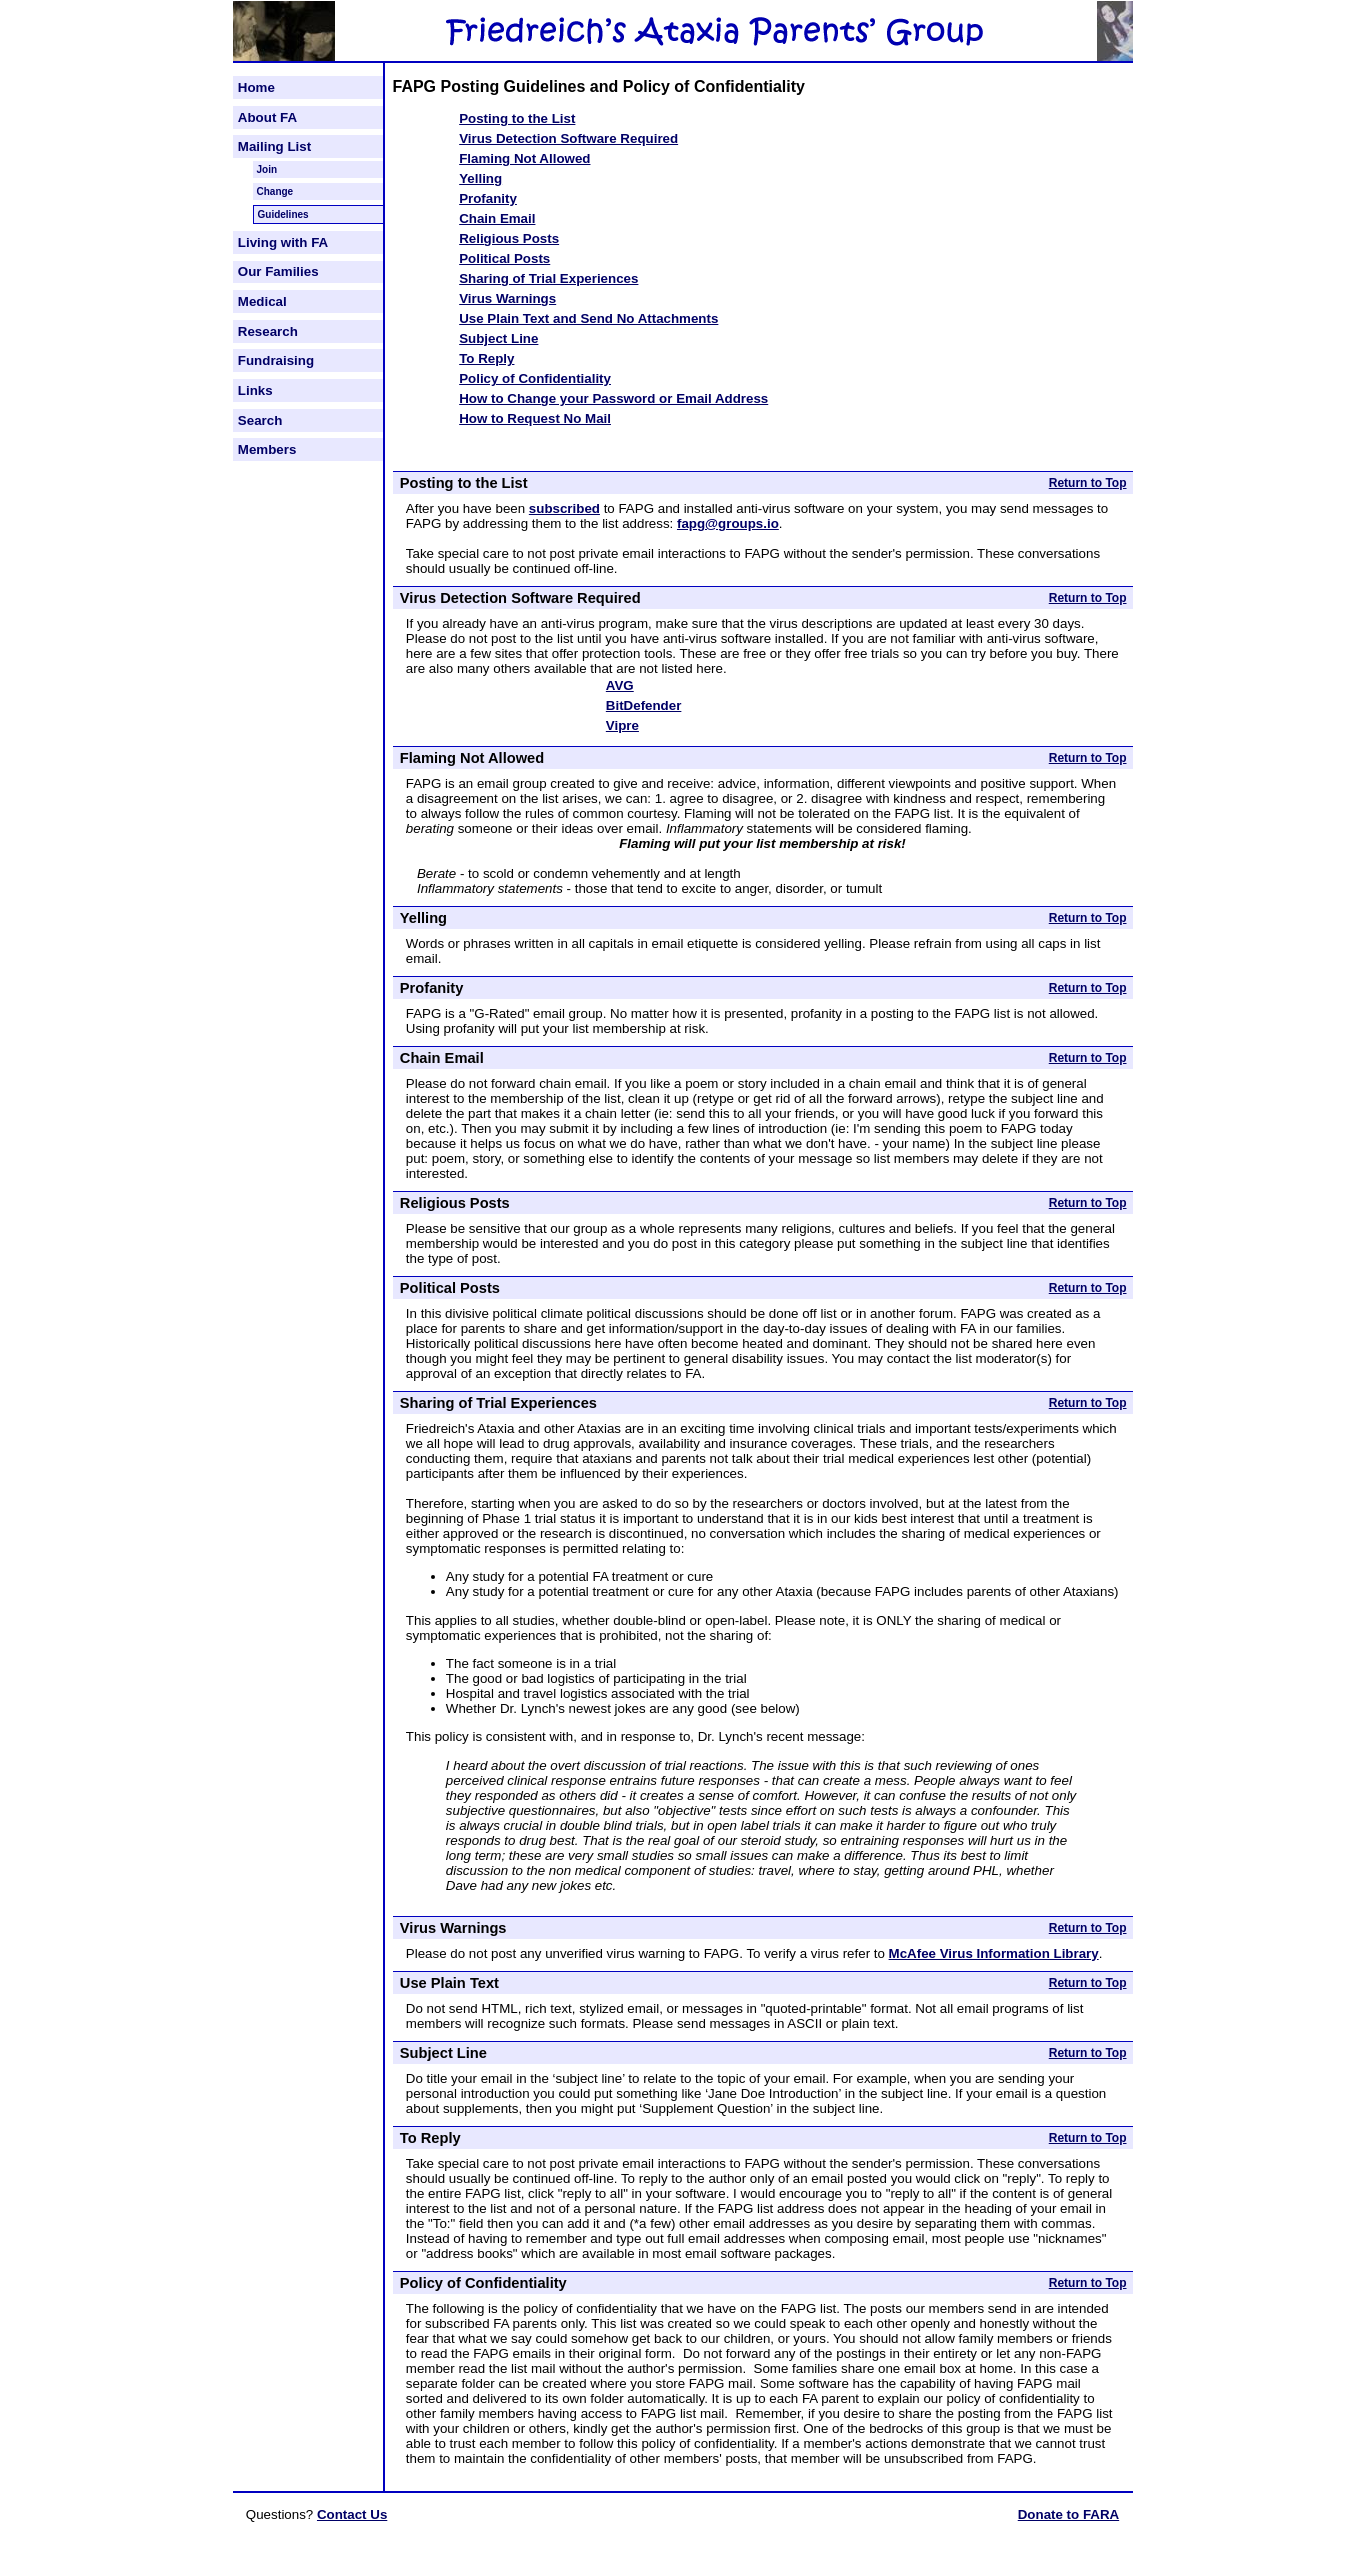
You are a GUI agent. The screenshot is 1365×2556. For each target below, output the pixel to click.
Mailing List (274, 146)
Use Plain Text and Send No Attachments (588, 318)
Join (267, 169)
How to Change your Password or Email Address (613, 398)
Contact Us (352, 2514)
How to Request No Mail (535, 418)
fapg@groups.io (728, 523)
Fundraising (276, 360)
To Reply (486, 358)
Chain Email (497, 218)
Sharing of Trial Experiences (548, 278)
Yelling (480, 178)
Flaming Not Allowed (524, 158)
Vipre (622, 725)
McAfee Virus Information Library (994, 1953)
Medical (262, 301)
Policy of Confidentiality (535, 378)
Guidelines (283, 214)
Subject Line (498, 338)
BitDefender (644, 705)
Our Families (278, 271)
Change (275, 191)
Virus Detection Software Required (568, 138)
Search (260, 420)
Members (267, 449)
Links (255, 390)
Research (268, 331)
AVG (620, 685)
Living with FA (283, 242)
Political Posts (504, 258)
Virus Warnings (507, 298)
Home (256, 87)
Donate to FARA (1068, 2514)
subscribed (564, 508)
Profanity (488, 198)
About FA (267, 117)
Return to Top (1088, 483)
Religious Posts (509, 238)
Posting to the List (517, 118)
